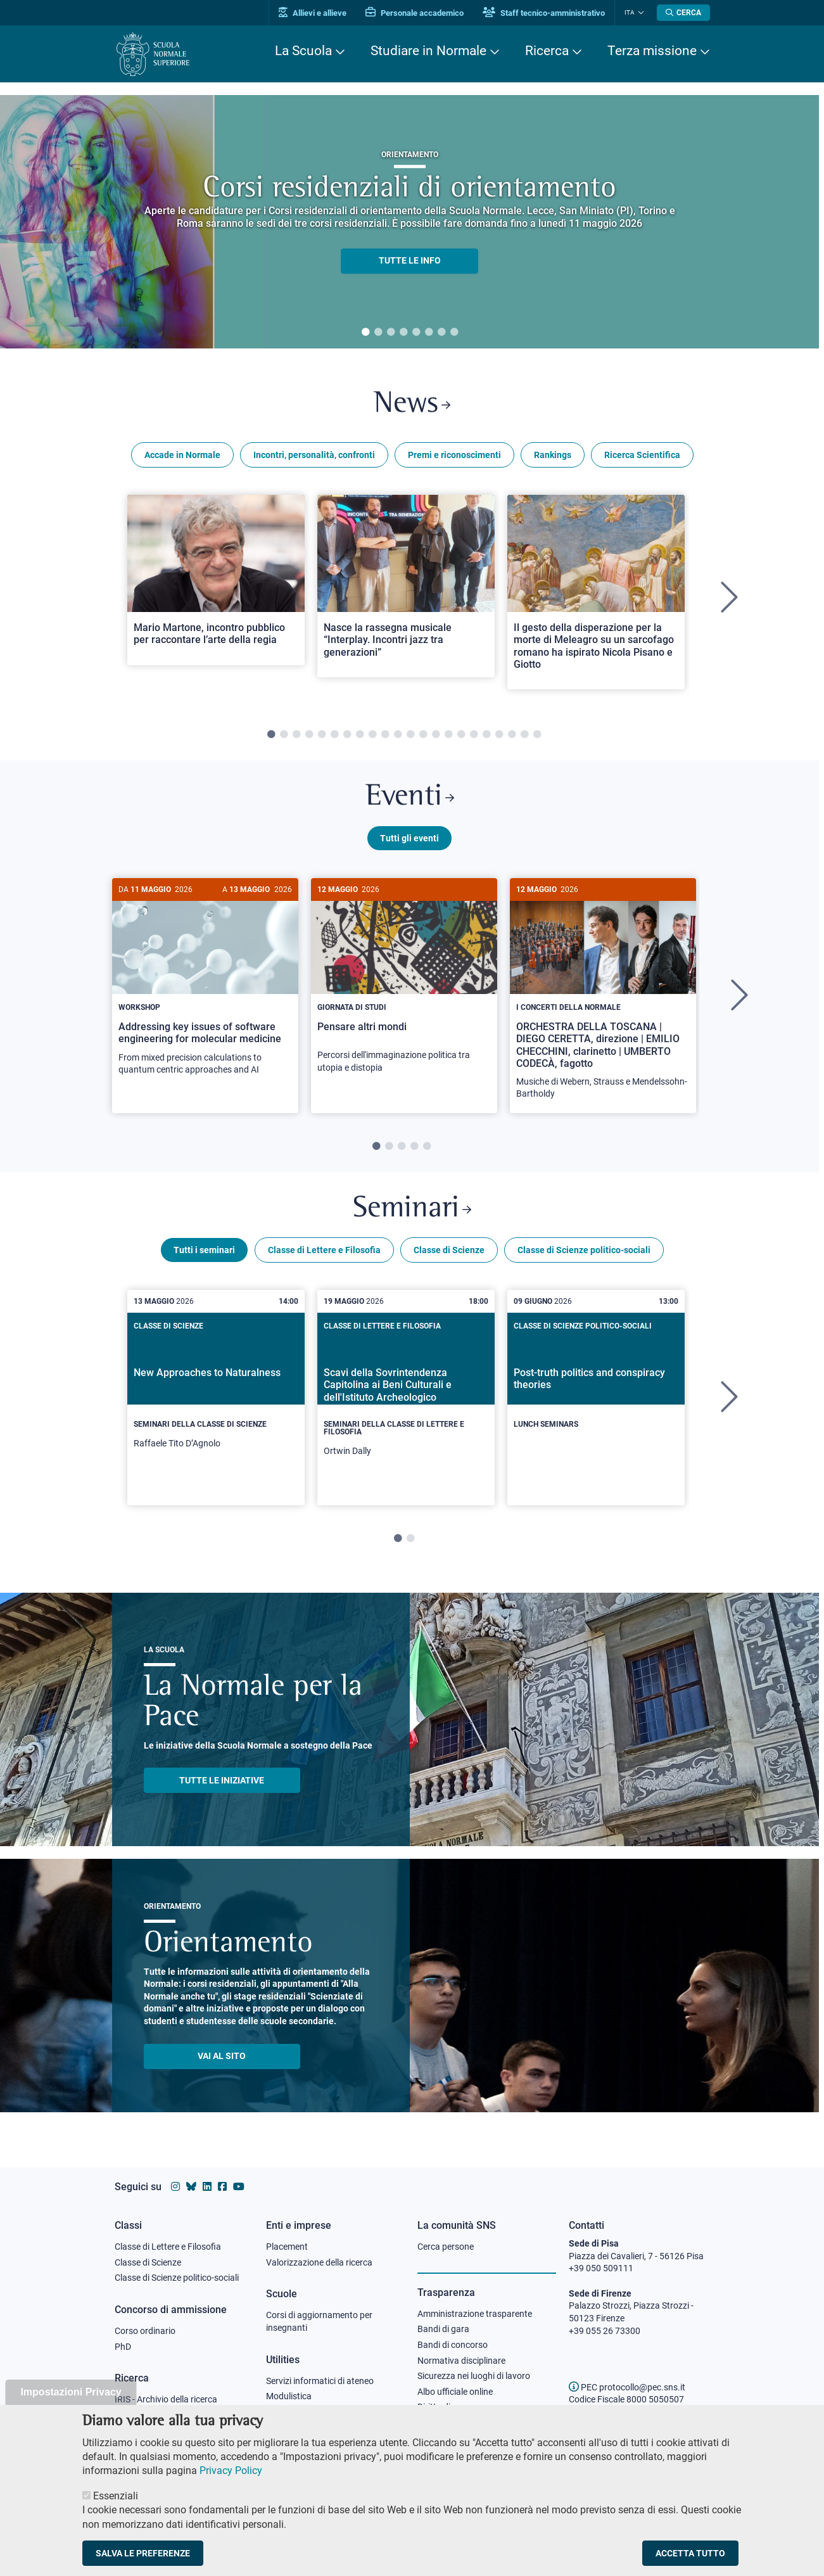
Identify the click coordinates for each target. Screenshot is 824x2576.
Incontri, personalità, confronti (314, 455)
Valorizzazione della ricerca (319, 2262)
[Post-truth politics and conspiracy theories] (596, 1387)
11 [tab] (397, 735)
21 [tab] (524, 735)
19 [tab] (499, 735)
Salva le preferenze (143, 2553)
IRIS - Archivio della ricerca (166, 2399)
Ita (629, 12)
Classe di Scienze (449, 1250)
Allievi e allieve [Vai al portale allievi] (312, 13)
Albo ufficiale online (455, 2392)
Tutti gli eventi (409, 838)
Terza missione (652, 50)
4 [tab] (403, 332)
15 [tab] (448, 735)
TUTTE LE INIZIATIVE (221, 1780)
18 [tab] (486, 735)
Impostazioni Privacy (70, 2392)
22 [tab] (537, 735)
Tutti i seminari (204, 1250)
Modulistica (289, 2396)
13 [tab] (423, 735)
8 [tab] (454, 332)
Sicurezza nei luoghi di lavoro (473, 2376)
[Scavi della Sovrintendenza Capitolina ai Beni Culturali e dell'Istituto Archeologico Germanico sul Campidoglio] (406, 1397)
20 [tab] (511, 735)
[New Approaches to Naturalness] (216, 1394)
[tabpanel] (409, 221)
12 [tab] (410, 735)
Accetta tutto (690, 2553)
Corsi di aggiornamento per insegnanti (319, 2321)
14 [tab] (435, 735)
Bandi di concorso (452, 2345)
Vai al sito (222, 2056)
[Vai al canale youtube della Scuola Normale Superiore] (238, 2187)
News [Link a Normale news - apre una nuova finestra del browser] (412, 404)
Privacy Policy (231, 2470)
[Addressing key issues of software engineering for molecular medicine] (205, 983)
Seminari (412, 1209)
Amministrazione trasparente (474, 2314)
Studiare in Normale (428, 50)
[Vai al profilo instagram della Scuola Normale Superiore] (175, 2187)
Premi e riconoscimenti (454, 455)
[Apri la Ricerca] (683, 12)
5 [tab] (416, 332)
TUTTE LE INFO (410, 261)
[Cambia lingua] (639, 12)
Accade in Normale (182, 455)
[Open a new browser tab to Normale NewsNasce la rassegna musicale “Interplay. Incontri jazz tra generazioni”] (406, 586)
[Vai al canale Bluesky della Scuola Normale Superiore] (191, 2187)
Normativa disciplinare (461, 2361)
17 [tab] (473, 735)
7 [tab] (441, 332)
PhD (123, 2347)
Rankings (552, 455)
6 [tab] (428, 332)
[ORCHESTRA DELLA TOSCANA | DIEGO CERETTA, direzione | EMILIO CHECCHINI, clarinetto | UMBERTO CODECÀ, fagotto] (603, 995)
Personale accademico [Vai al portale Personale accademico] (414, 13)
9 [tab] (372, 735)
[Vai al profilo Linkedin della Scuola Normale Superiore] (207, 2187)
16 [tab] (461, 735)
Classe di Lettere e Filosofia (324, 1250)
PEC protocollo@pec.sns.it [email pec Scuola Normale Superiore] (627, 2387)
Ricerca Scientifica (642, 455)
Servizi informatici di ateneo (320, 2381)
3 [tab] (390, 332)
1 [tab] (365, 332)
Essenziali (115, 2496)
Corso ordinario (145, 2331)
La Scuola (303, 50)
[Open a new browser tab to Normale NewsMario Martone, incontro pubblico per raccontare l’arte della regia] (216, 580)
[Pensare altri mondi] (404, 982)
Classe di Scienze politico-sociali (583, 1250)
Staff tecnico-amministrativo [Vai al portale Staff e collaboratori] (544, 13)
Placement (287, 2246)
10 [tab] (385, 735)
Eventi (409, 797)
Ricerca (547, 50)
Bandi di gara (443, 2329)
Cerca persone (445, 2246)
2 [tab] (378, 332)
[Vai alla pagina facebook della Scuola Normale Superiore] (222, 2187)
